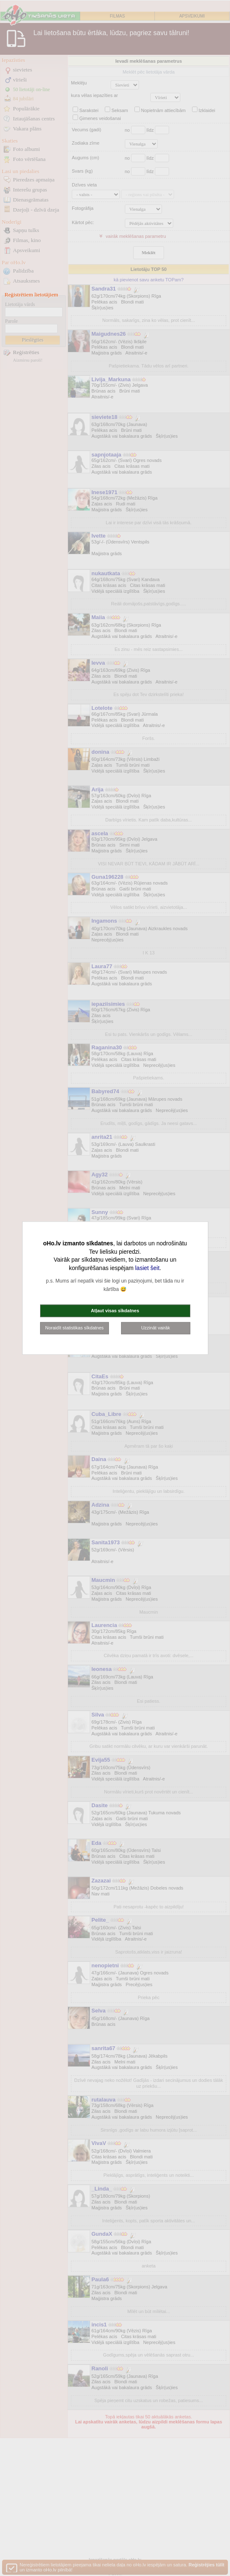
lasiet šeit (147, 1267)
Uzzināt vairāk (155, 1327)
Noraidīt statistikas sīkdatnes (74, 1327)
